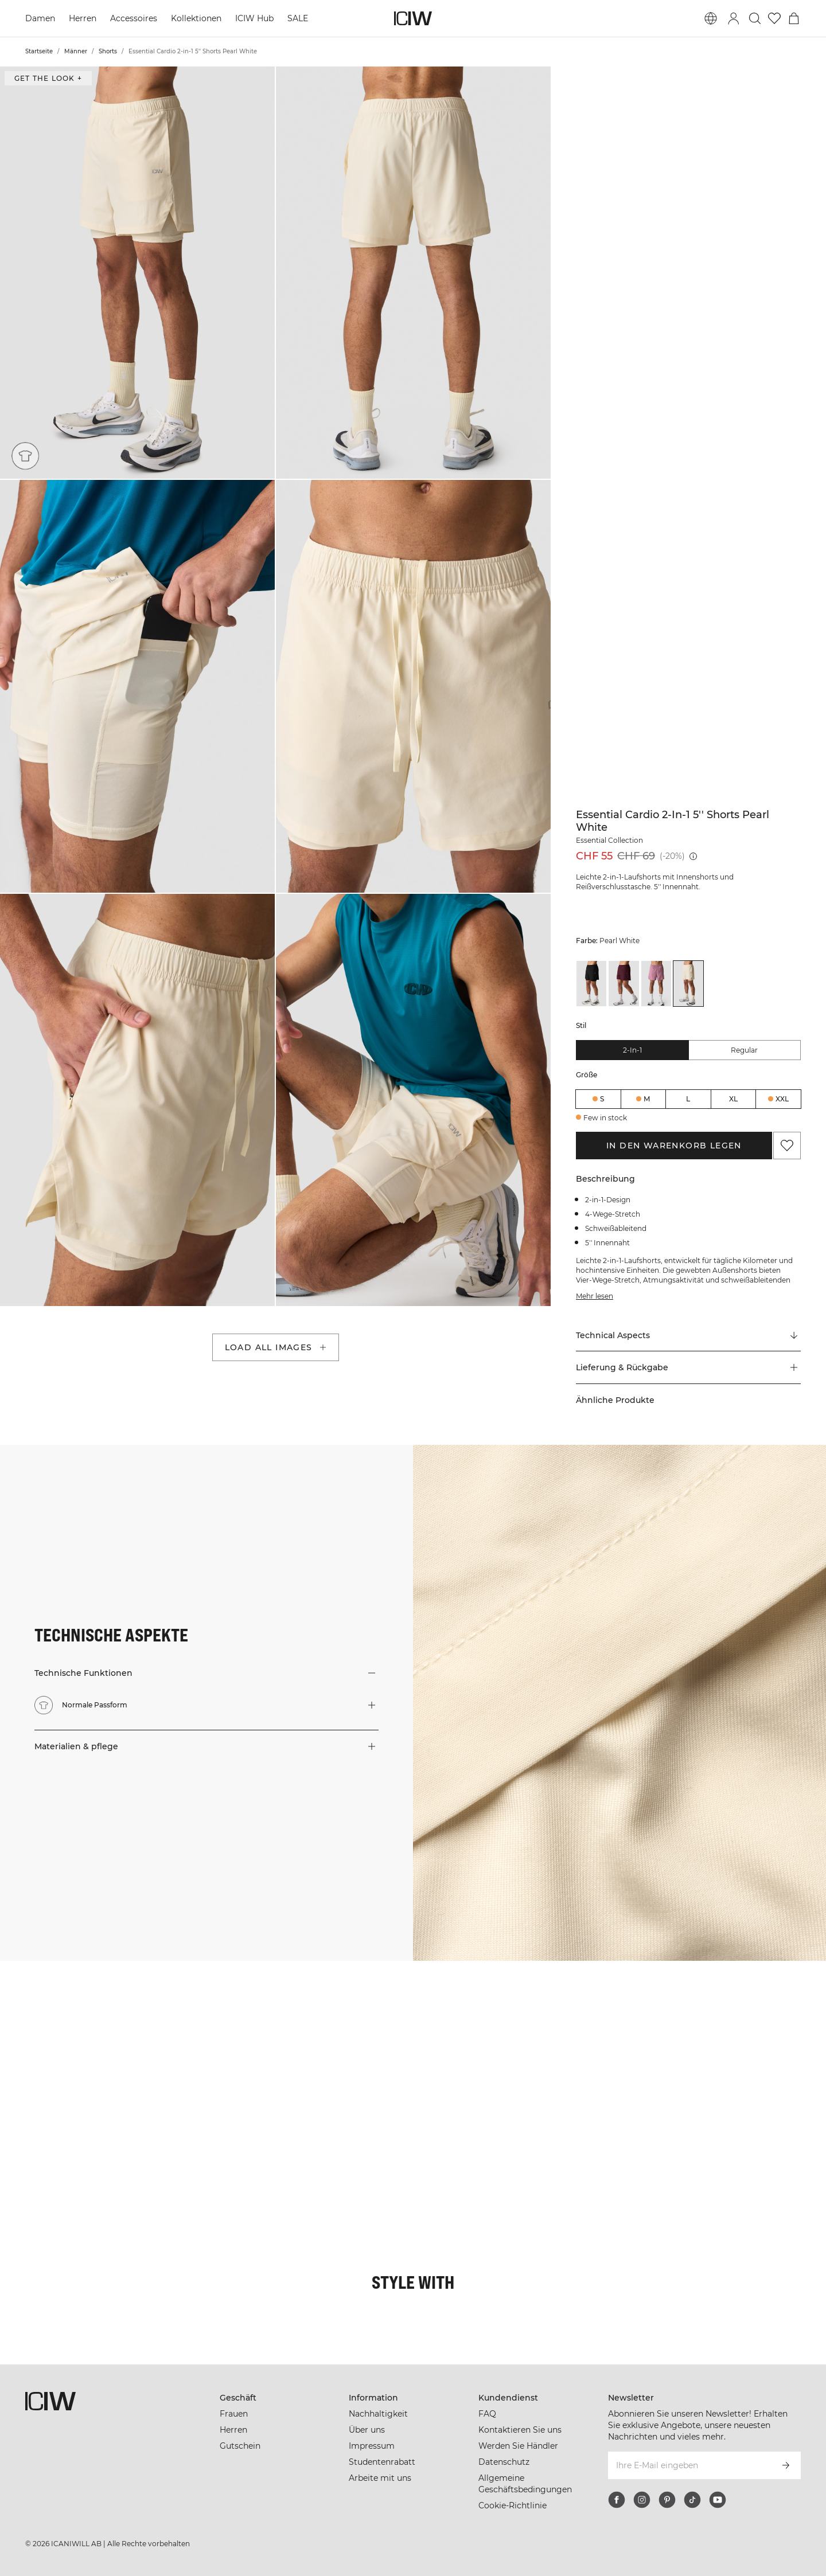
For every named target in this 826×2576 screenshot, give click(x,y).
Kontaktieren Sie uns (520, 2430)
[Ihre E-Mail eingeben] (689, 2465)
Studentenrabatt (382, 2462)
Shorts (108, 51)
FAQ (487, 2414)
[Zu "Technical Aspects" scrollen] (688, 1335)
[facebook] (616, 2499)
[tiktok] (692, 2499)
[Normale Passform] (25, 456)
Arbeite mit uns (380, 2478)
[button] (137, 273)
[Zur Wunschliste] (774, 18)
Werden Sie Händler (518, 2446)
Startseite (39, 51)
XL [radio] (733, 1098)
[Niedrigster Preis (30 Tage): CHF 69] (693, 856)
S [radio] (602, 1098)
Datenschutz (503, 2462)
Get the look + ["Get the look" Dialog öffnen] (48, 78)
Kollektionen (196, 18)
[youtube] (717, 2499)
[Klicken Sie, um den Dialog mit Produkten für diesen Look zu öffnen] (68, 2029)
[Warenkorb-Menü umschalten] (794, 18)
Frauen (234, 2414)
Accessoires (133, 18)
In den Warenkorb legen (674, 1145)
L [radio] (688, 1098)
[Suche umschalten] (755, 18)
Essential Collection (609, 840)
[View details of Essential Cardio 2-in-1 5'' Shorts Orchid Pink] (656, 983)
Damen (40, 18)
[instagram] (641, 2499)
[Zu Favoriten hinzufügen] (787, 1145)
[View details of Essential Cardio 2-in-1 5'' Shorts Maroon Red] (623, 983)
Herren (82, 18)
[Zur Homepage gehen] (413, 18)
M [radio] (647, 1098)
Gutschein (240, 2446)
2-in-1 (632, 1050)
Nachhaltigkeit (378, 2414)
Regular (744, 1050)
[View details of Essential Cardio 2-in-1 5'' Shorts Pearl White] (688, 983)
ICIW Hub (254, 18)
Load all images (277, 1347)
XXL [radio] (782, 1098)
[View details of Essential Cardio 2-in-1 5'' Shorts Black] (591, 983)
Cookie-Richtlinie (512, 2505)
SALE (297, 18)
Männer (75, 51)
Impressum (372, 2446)
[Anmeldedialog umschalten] (733, 18)
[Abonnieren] (785, 2465)
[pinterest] (667, 2499)
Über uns (367, 2430)
